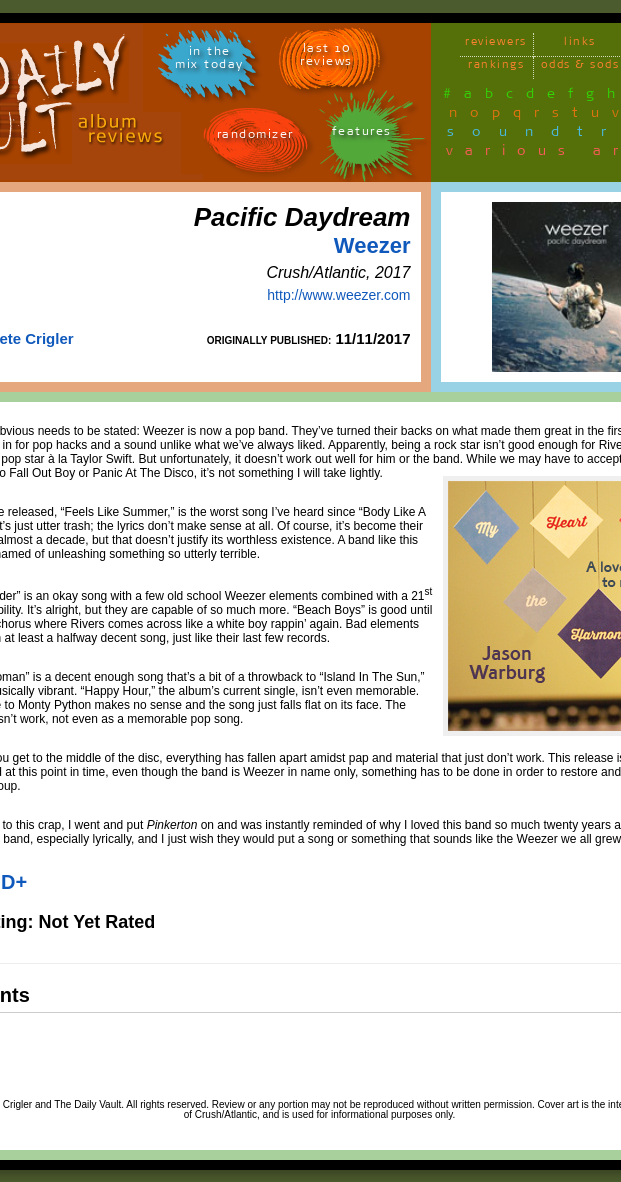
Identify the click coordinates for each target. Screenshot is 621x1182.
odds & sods (580, 67)
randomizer (255, 137)
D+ (14, 882)
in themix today (209, 61)
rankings (496, 67)
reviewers (496, 44)
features (362, 134)
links (580, 44)
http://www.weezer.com (338, 295)
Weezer (372, 245)
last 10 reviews (326, 58)
